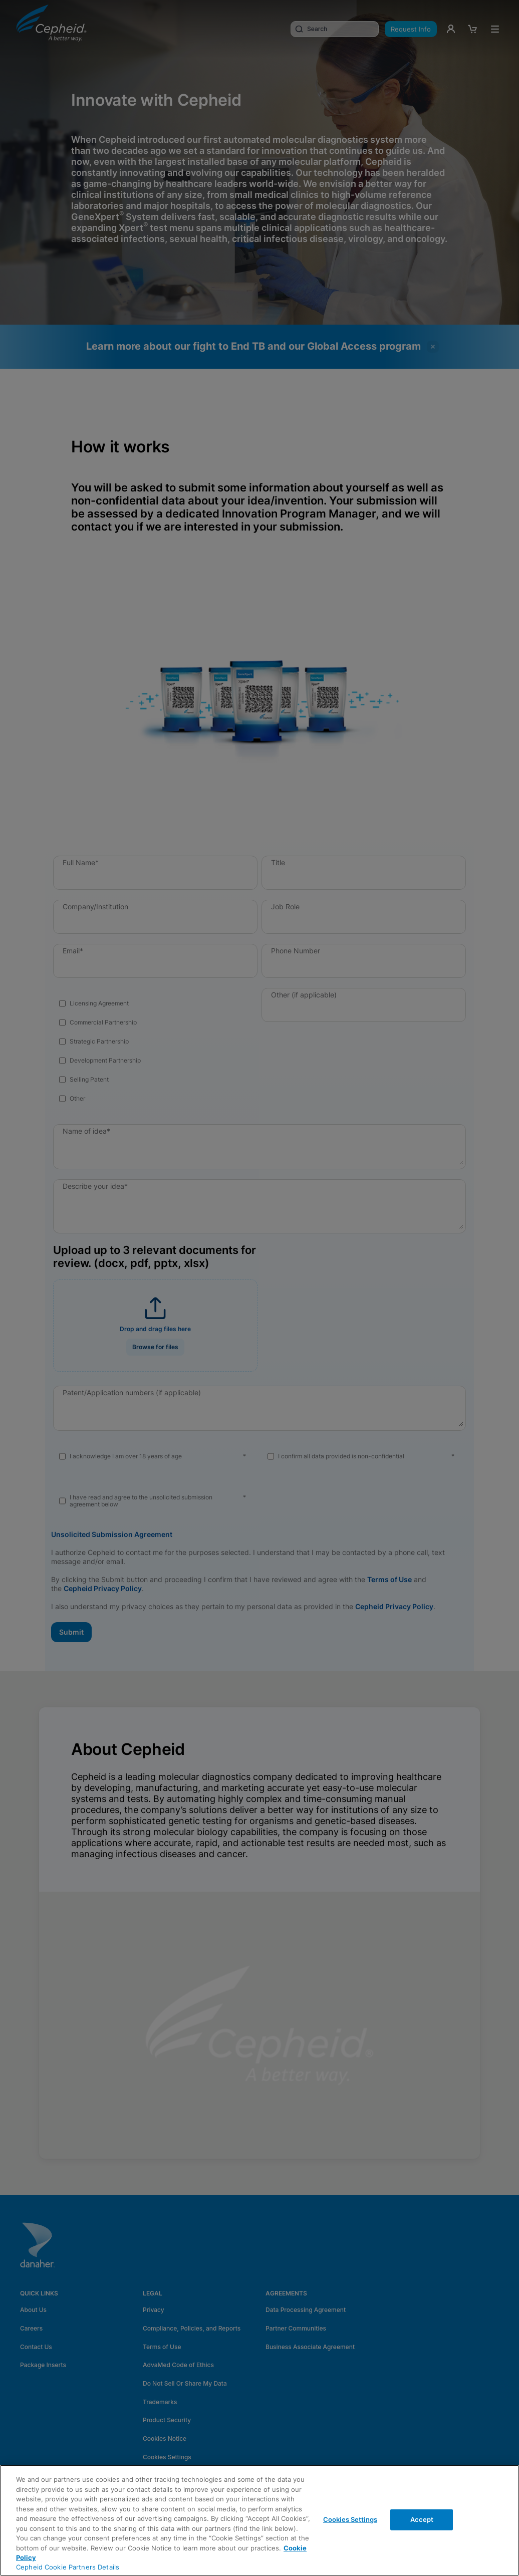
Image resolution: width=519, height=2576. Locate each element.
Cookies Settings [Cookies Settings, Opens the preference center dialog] (350, 2519)
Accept (422, 2519)
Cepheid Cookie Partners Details (67, 2567)
